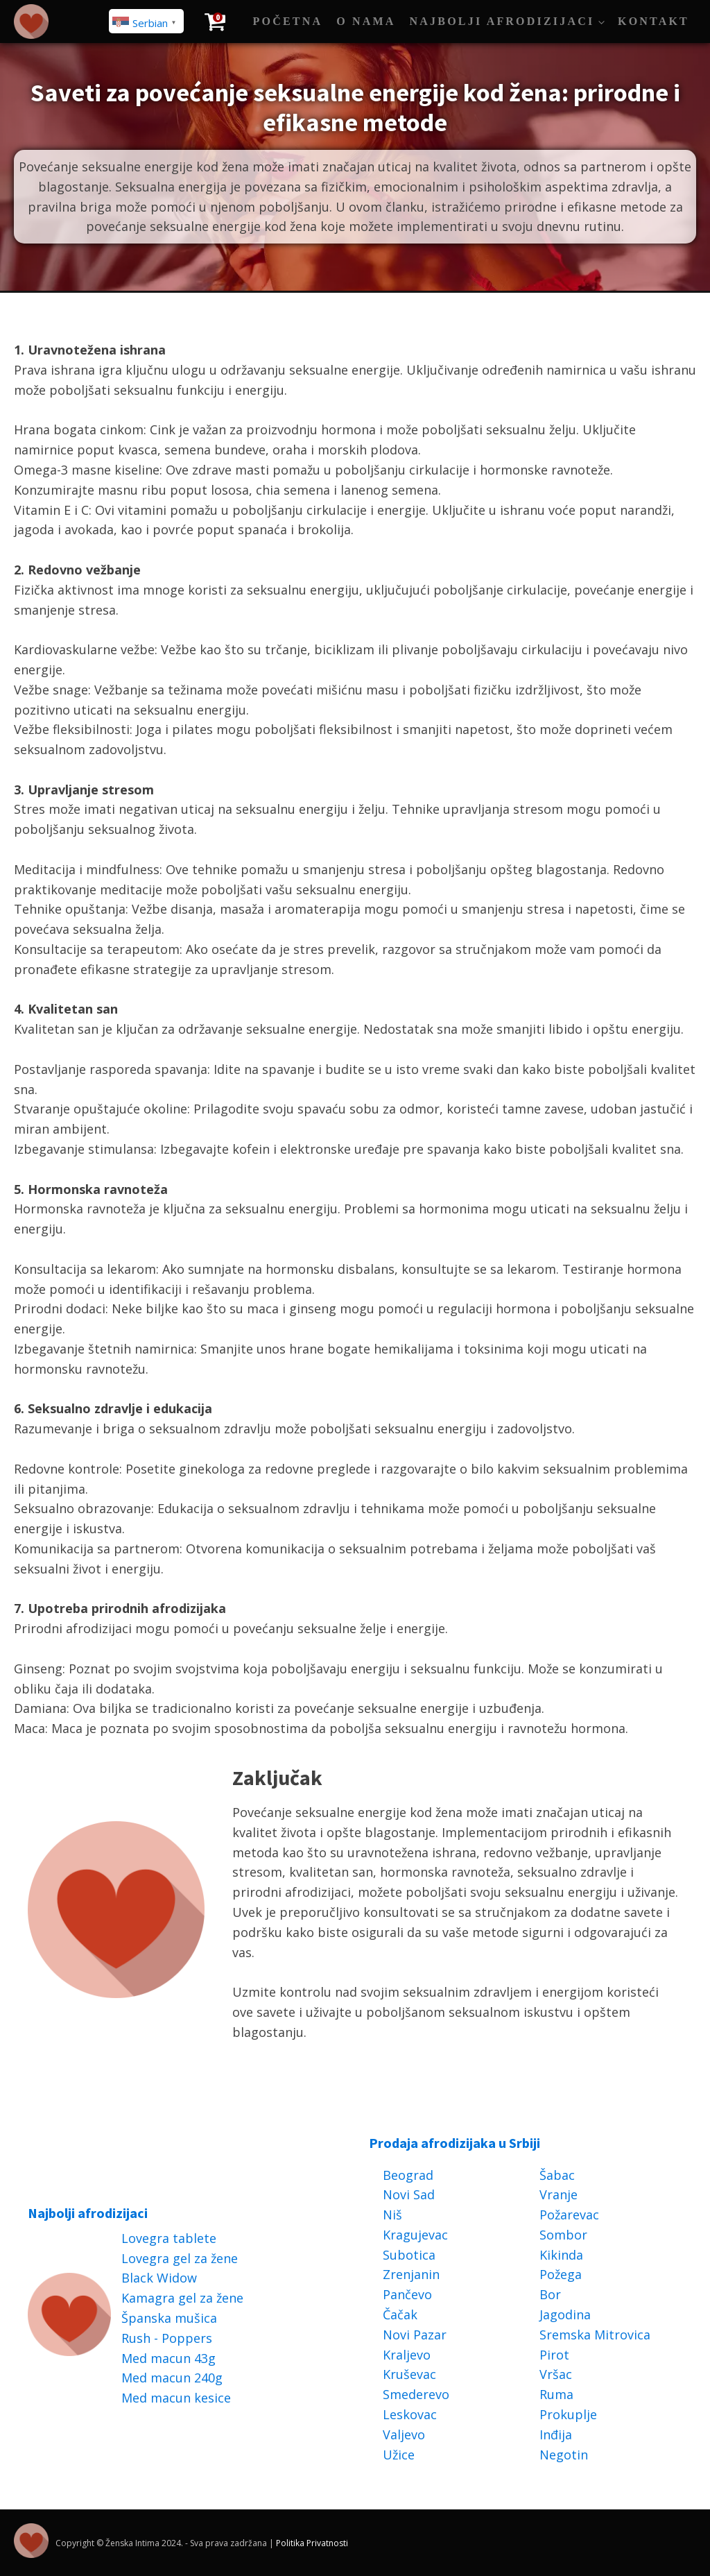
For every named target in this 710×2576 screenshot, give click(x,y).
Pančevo (407, 2294)
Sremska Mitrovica (594, 2334)
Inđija (555, 2434)
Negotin (563, 2454)
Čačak (400, 2314)
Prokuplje (568, 2414)
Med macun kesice (176, 2397)
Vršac (555, 2374)
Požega (560, 2274)
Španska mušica (169, 2318)
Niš (392, 2214)
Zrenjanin (411, 2274)
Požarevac (569, 2214)
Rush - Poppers (166, 2338)
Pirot (554, 2354)
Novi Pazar (415, 2334)
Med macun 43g (168, 2358)
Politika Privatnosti (312, 2543)
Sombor (563, 2234)
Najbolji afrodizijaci (502, 21)
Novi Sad (409, 2194)
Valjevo (404, 2434)
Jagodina (565, 2314)
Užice (399, 2454)
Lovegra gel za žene (179, 2258)
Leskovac (410, 2414)
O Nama (365, 21)
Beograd (408, 2175)
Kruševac (409, 2374)
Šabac (557, 2175)
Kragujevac (415, 2234)
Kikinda (561, 2254)
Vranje (558, 2194)
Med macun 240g (172, 2377)
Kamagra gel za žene (182, 2297)
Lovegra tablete (168, 2238)
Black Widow (159, 2277)
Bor (550, 2294)
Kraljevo (407, 2354)
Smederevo (416, 2394)
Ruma (556, 2394)
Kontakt (653, 21)
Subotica (409, 2254)
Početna (288, 21)
